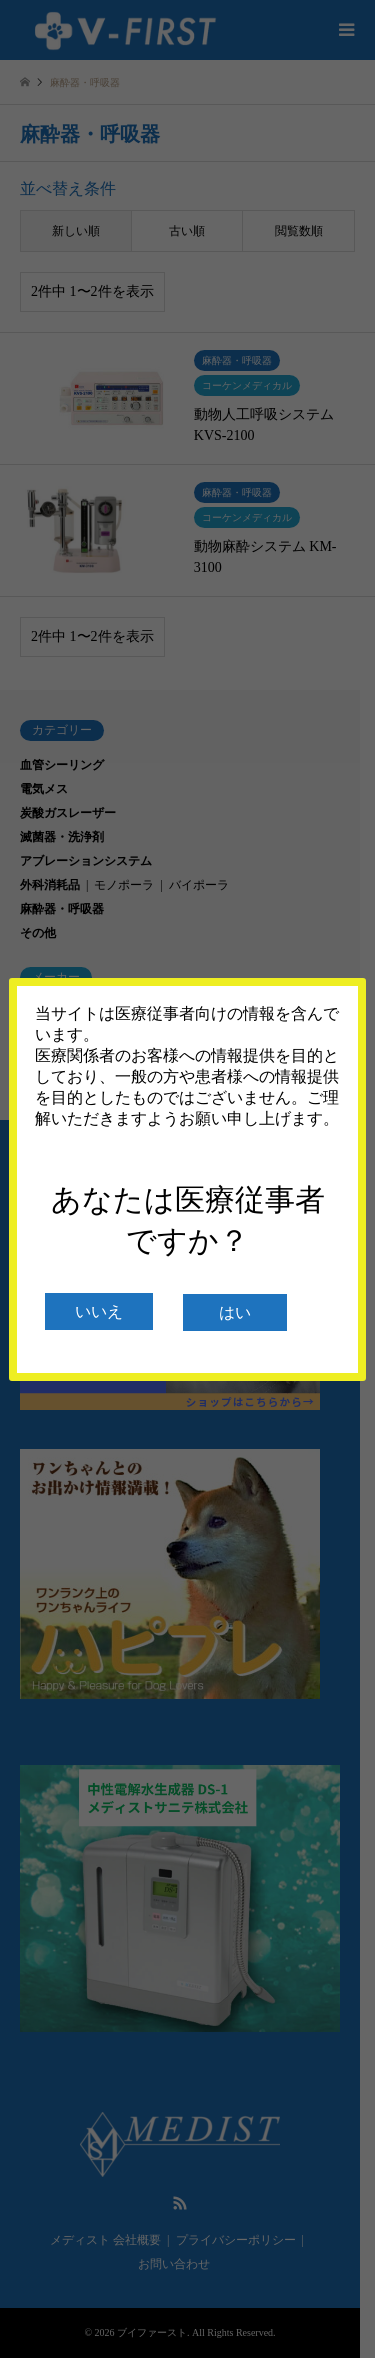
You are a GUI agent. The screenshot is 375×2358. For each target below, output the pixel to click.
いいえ (99, 1311)
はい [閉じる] (235, 1312)
